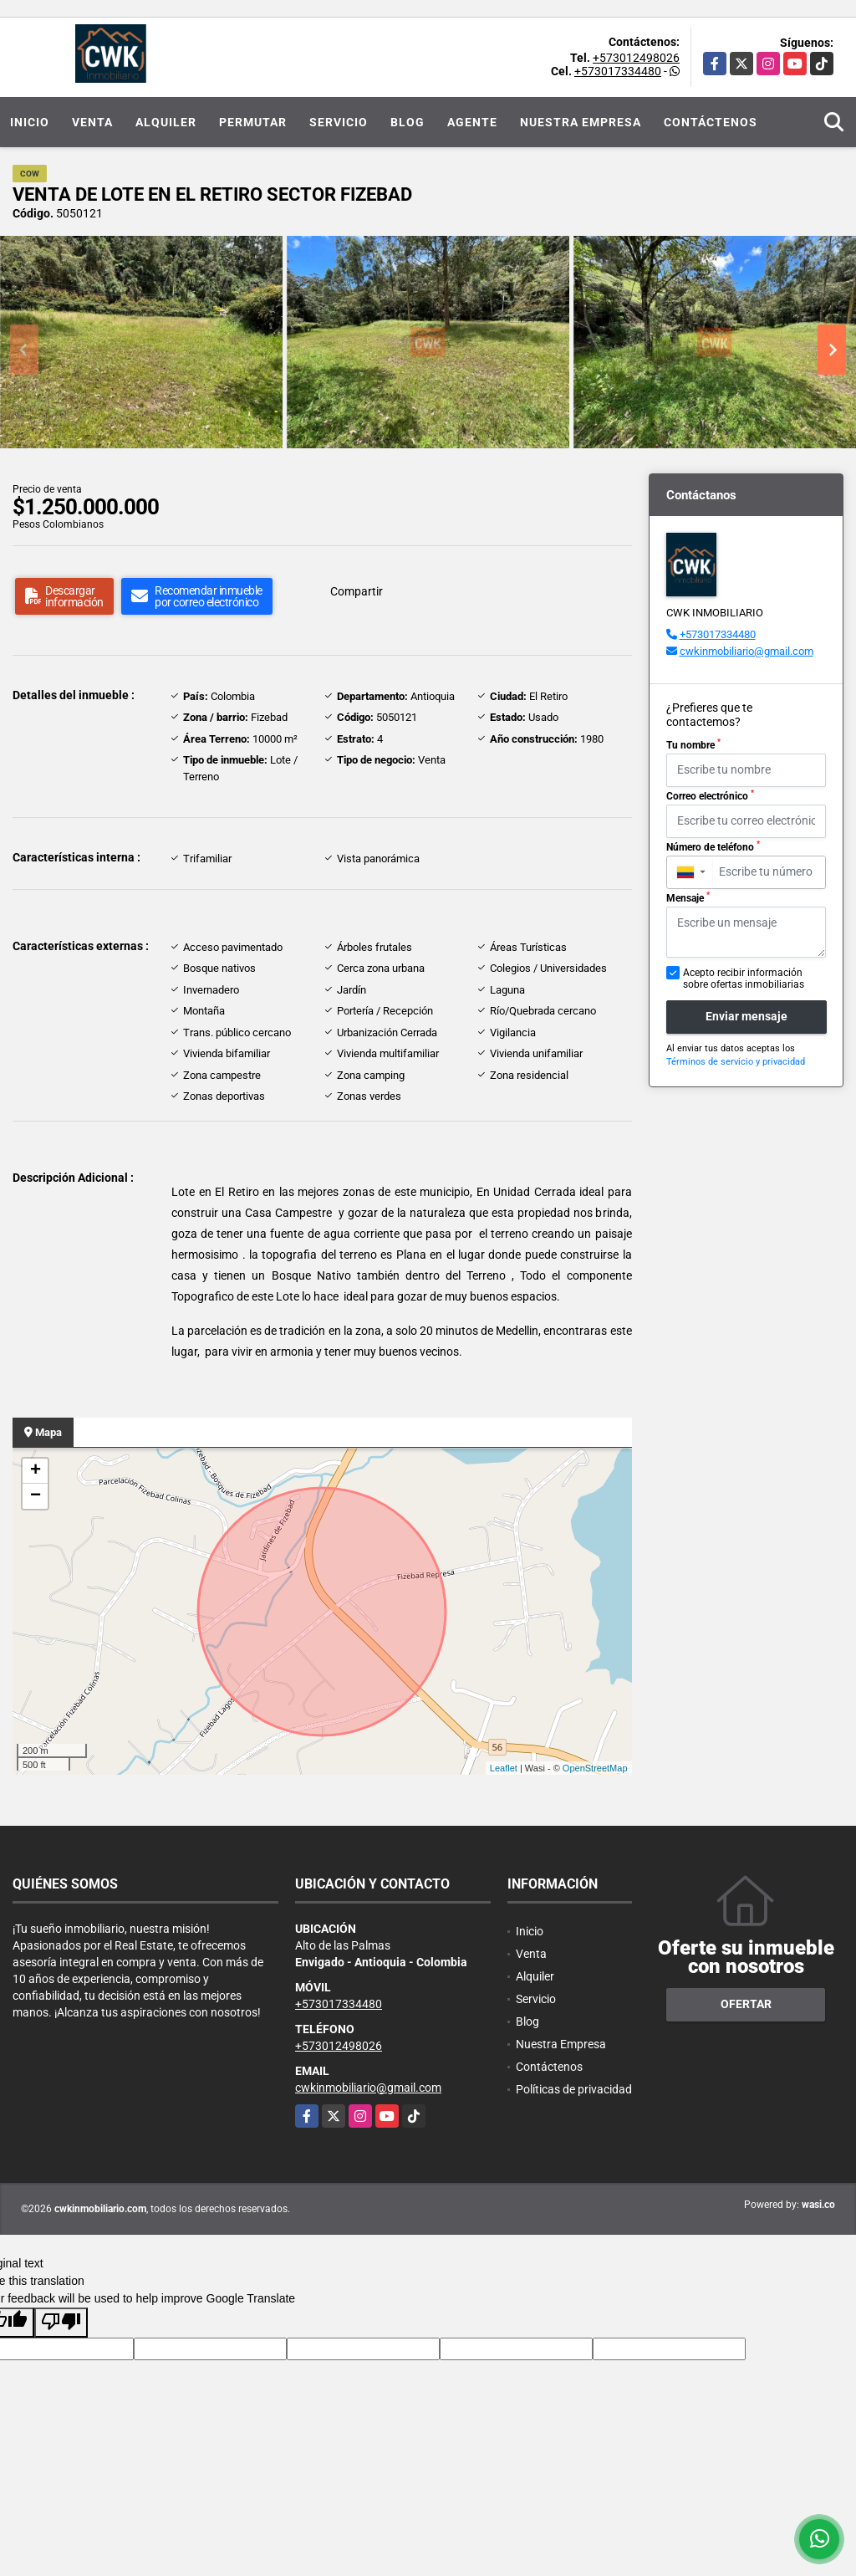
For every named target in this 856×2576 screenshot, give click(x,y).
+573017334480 (617, 71)
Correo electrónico (710, 795)
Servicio (338, 122)
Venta (92, 122)
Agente (472, 122)
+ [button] (35, 1471)
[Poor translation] (61, 2323)
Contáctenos (710, 122)
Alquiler (165, 122)
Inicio (29, 122)
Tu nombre (693, 744)
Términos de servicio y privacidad (735, 1061)
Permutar (253, 122)
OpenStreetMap (595, 1768)
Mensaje (688, 897)
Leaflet (503, 1768)
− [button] (35, 1496)
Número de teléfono (713, 846)
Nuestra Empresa (580, 122)
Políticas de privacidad (574, 2089)
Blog (407, 122)
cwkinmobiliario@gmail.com (746, 651)
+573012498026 (636, 57)
